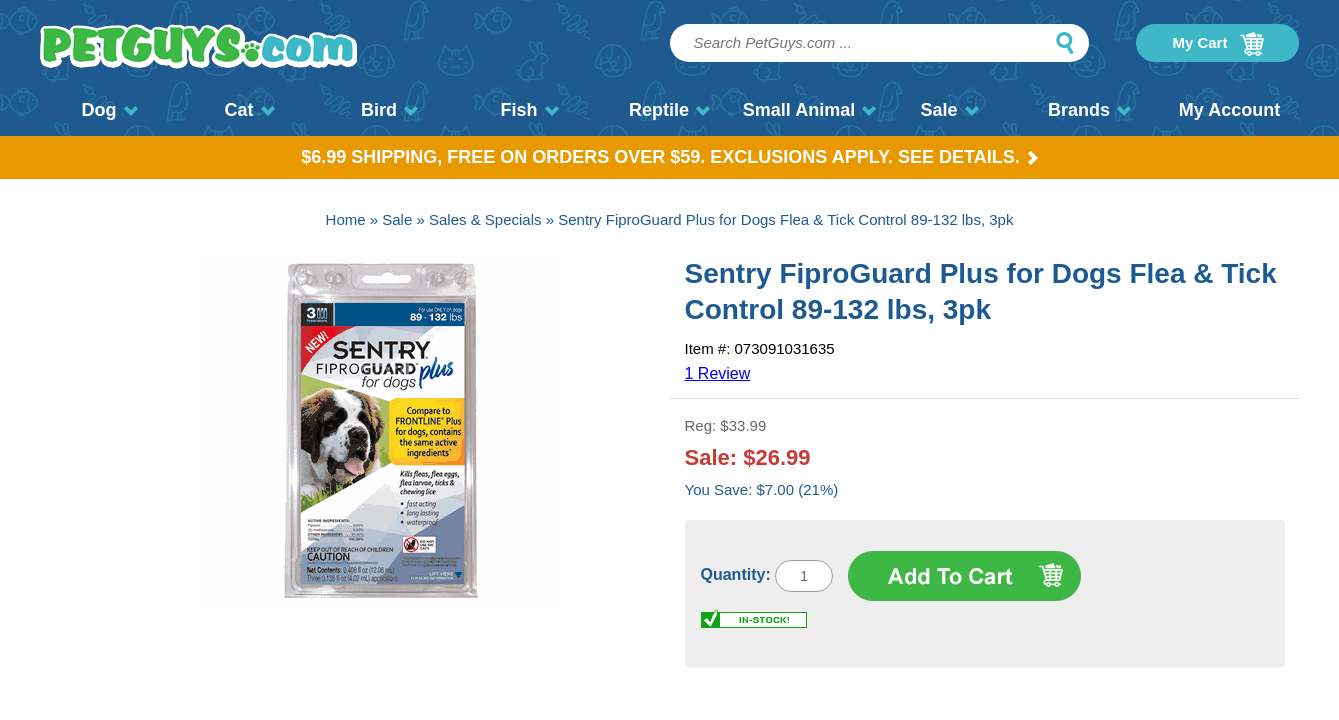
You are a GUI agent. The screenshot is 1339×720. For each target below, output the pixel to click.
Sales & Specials (485, 219)
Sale (949, 110)
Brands (1089, 110)
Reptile (669, 110)
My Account (1229, 110)
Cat (249, 110)
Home (346, 219)
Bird (389, 110)
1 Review (718, 373)
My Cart (1217, 44)
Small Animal (809, 110)
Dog (110, 110)
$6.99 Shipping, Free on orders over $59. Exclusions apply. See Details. (669, 157)
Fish (529, 110)
